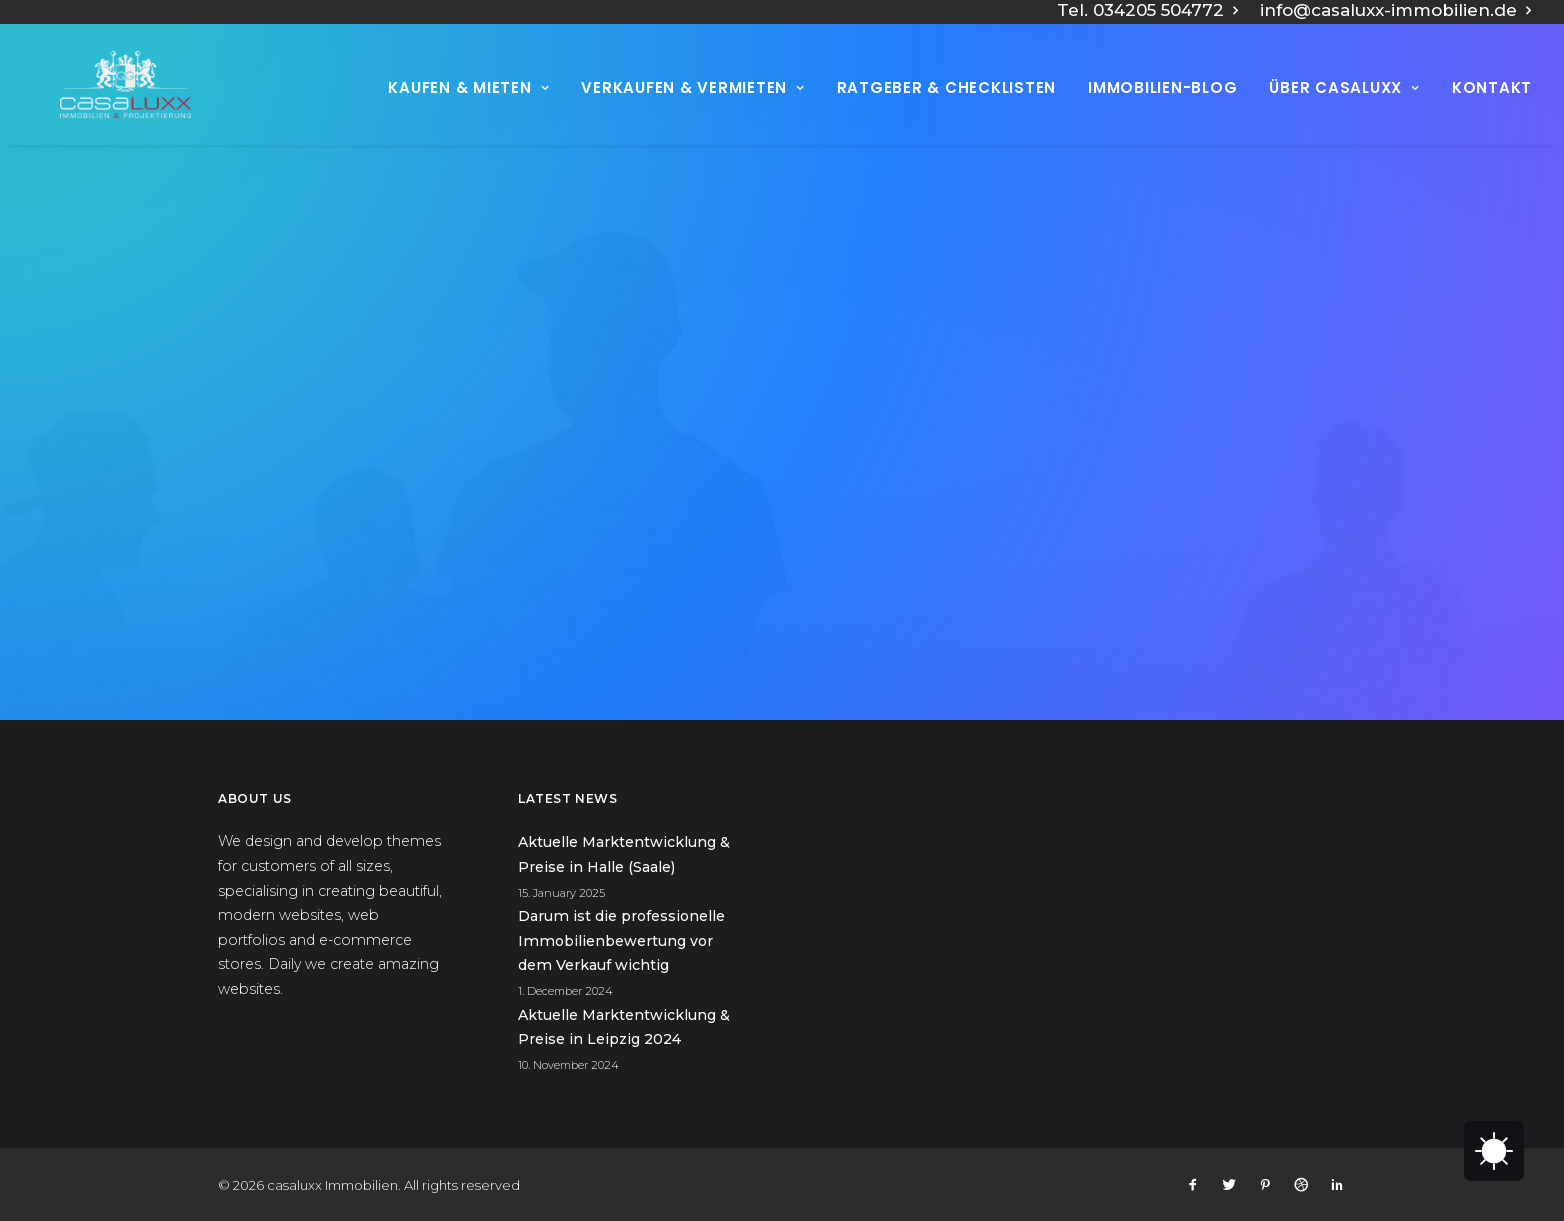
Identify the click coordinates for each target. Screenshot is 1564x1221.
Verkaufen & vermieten (692, 109)
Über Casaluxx (1344, 109)
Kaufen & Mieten (468, 109)
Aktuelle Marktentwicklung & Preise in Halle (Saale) (624, 854)
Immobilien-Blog (1162, 109)
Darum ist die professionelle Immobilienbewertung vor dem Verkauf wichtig (621, 940)
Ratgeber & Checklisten (947, 109)
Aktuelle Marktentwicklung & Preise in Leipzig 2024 (624, 1027)
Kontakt (1492, 109)
